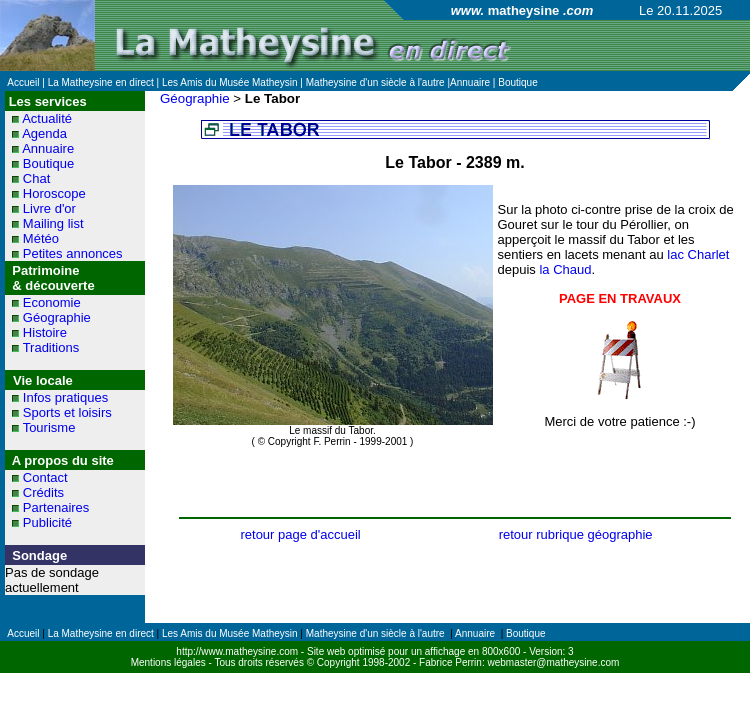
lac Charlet (698, 254)
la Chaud (565, 269)
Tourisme (49, 427)
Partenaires (56, 507)
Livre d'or (49, 208)
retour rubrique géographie (576, 534)
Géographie (57, 317)
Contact (45, 477)
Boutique (48, 163)
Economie (52, 302)
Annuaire (48, 148)
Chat (36, 178)
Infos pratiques (65, 397)
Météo (41, 238)
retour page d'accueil (300, 534)
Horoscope (54, 193)
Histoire (45, 332)
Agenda (44, 133)
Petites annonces (73, 253)
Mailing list (53, 223)
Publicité (47, 522)
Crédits (43, 492)
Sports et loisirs (67, 412)
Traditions (51, 347)
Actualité (47, 118)
